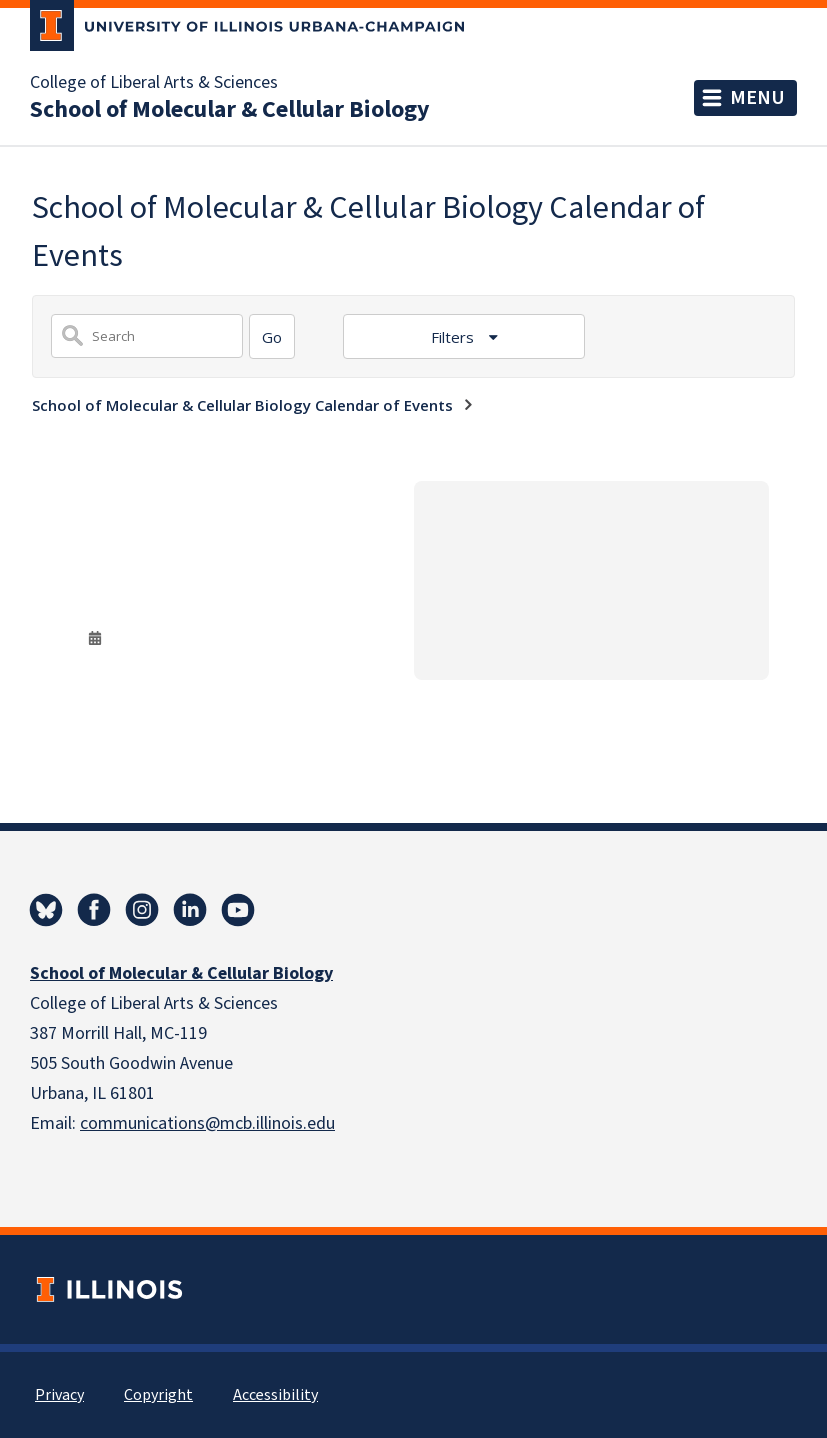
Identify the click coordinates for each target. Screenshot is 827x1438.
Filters (454, 337)
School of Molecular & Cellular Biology (230, 110)
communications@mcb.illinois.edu (207, 1123)
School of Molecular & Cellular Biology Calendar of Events (242, 405)
